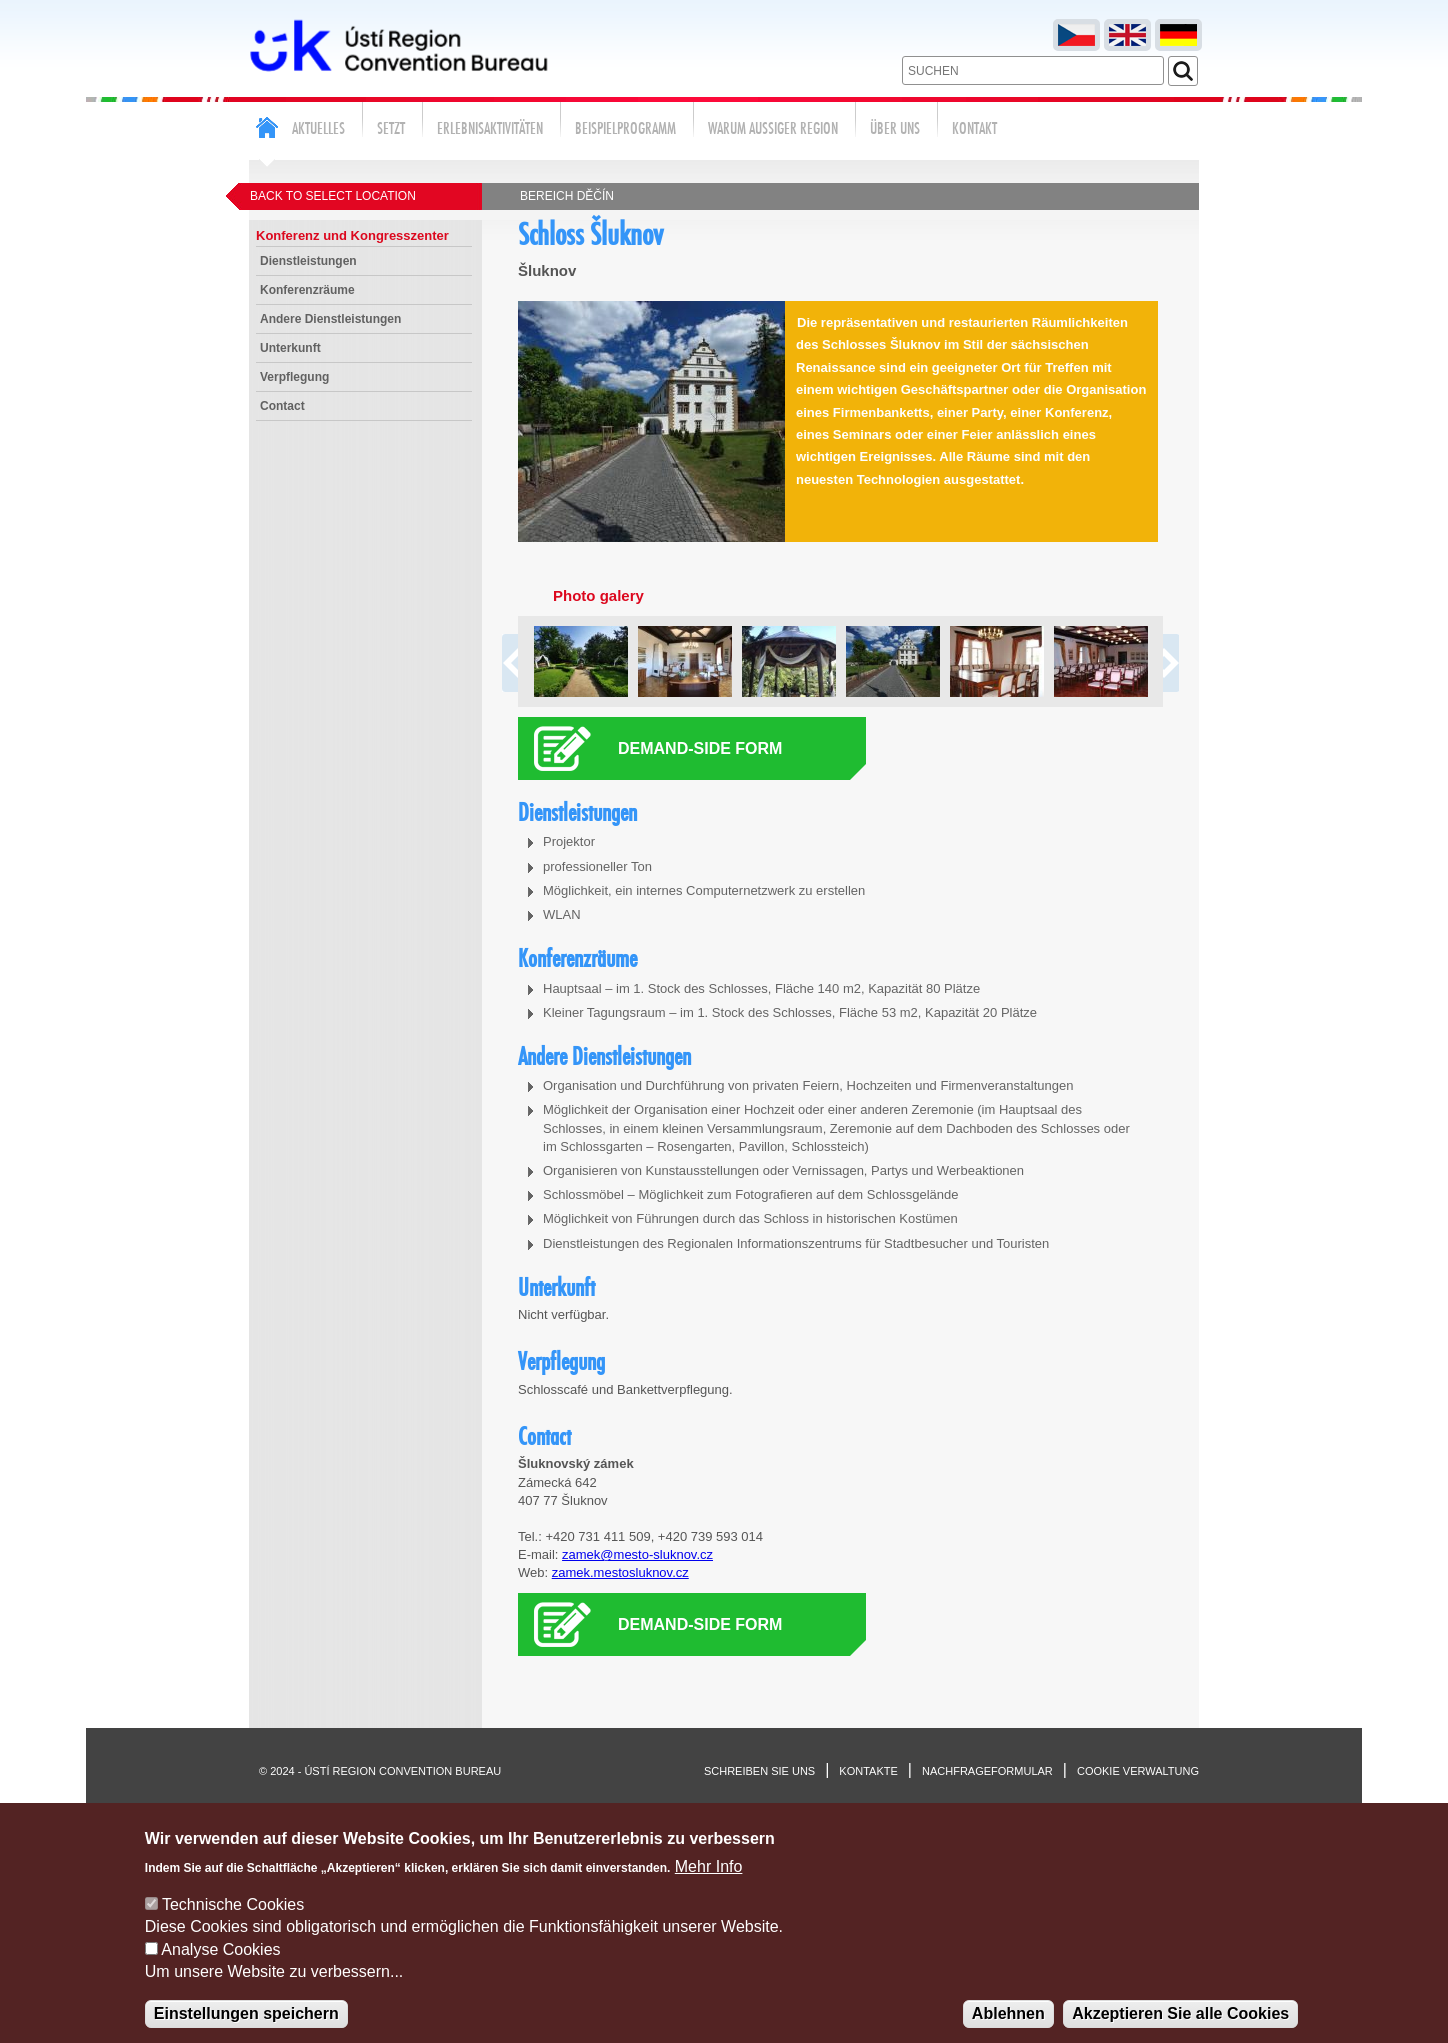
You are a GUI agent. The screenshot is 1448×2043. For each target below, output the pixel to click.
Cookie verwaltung (1138, 1771)
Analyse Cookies (220, 1970)
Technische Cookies (233, 1925)
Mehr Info (709, 1887)
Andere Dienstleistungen (330, 319)
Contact (282, 406)
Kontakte (868, 1771)
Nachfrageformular (987, 1771)
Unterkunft (290, 348)
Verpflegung (294, 377)
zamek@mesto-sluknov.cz (637, 1554)
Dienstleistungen (308, 261)
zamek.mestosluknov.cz (620, 1572)
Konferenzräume (307, 290)
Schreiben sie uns (759, 1771)
